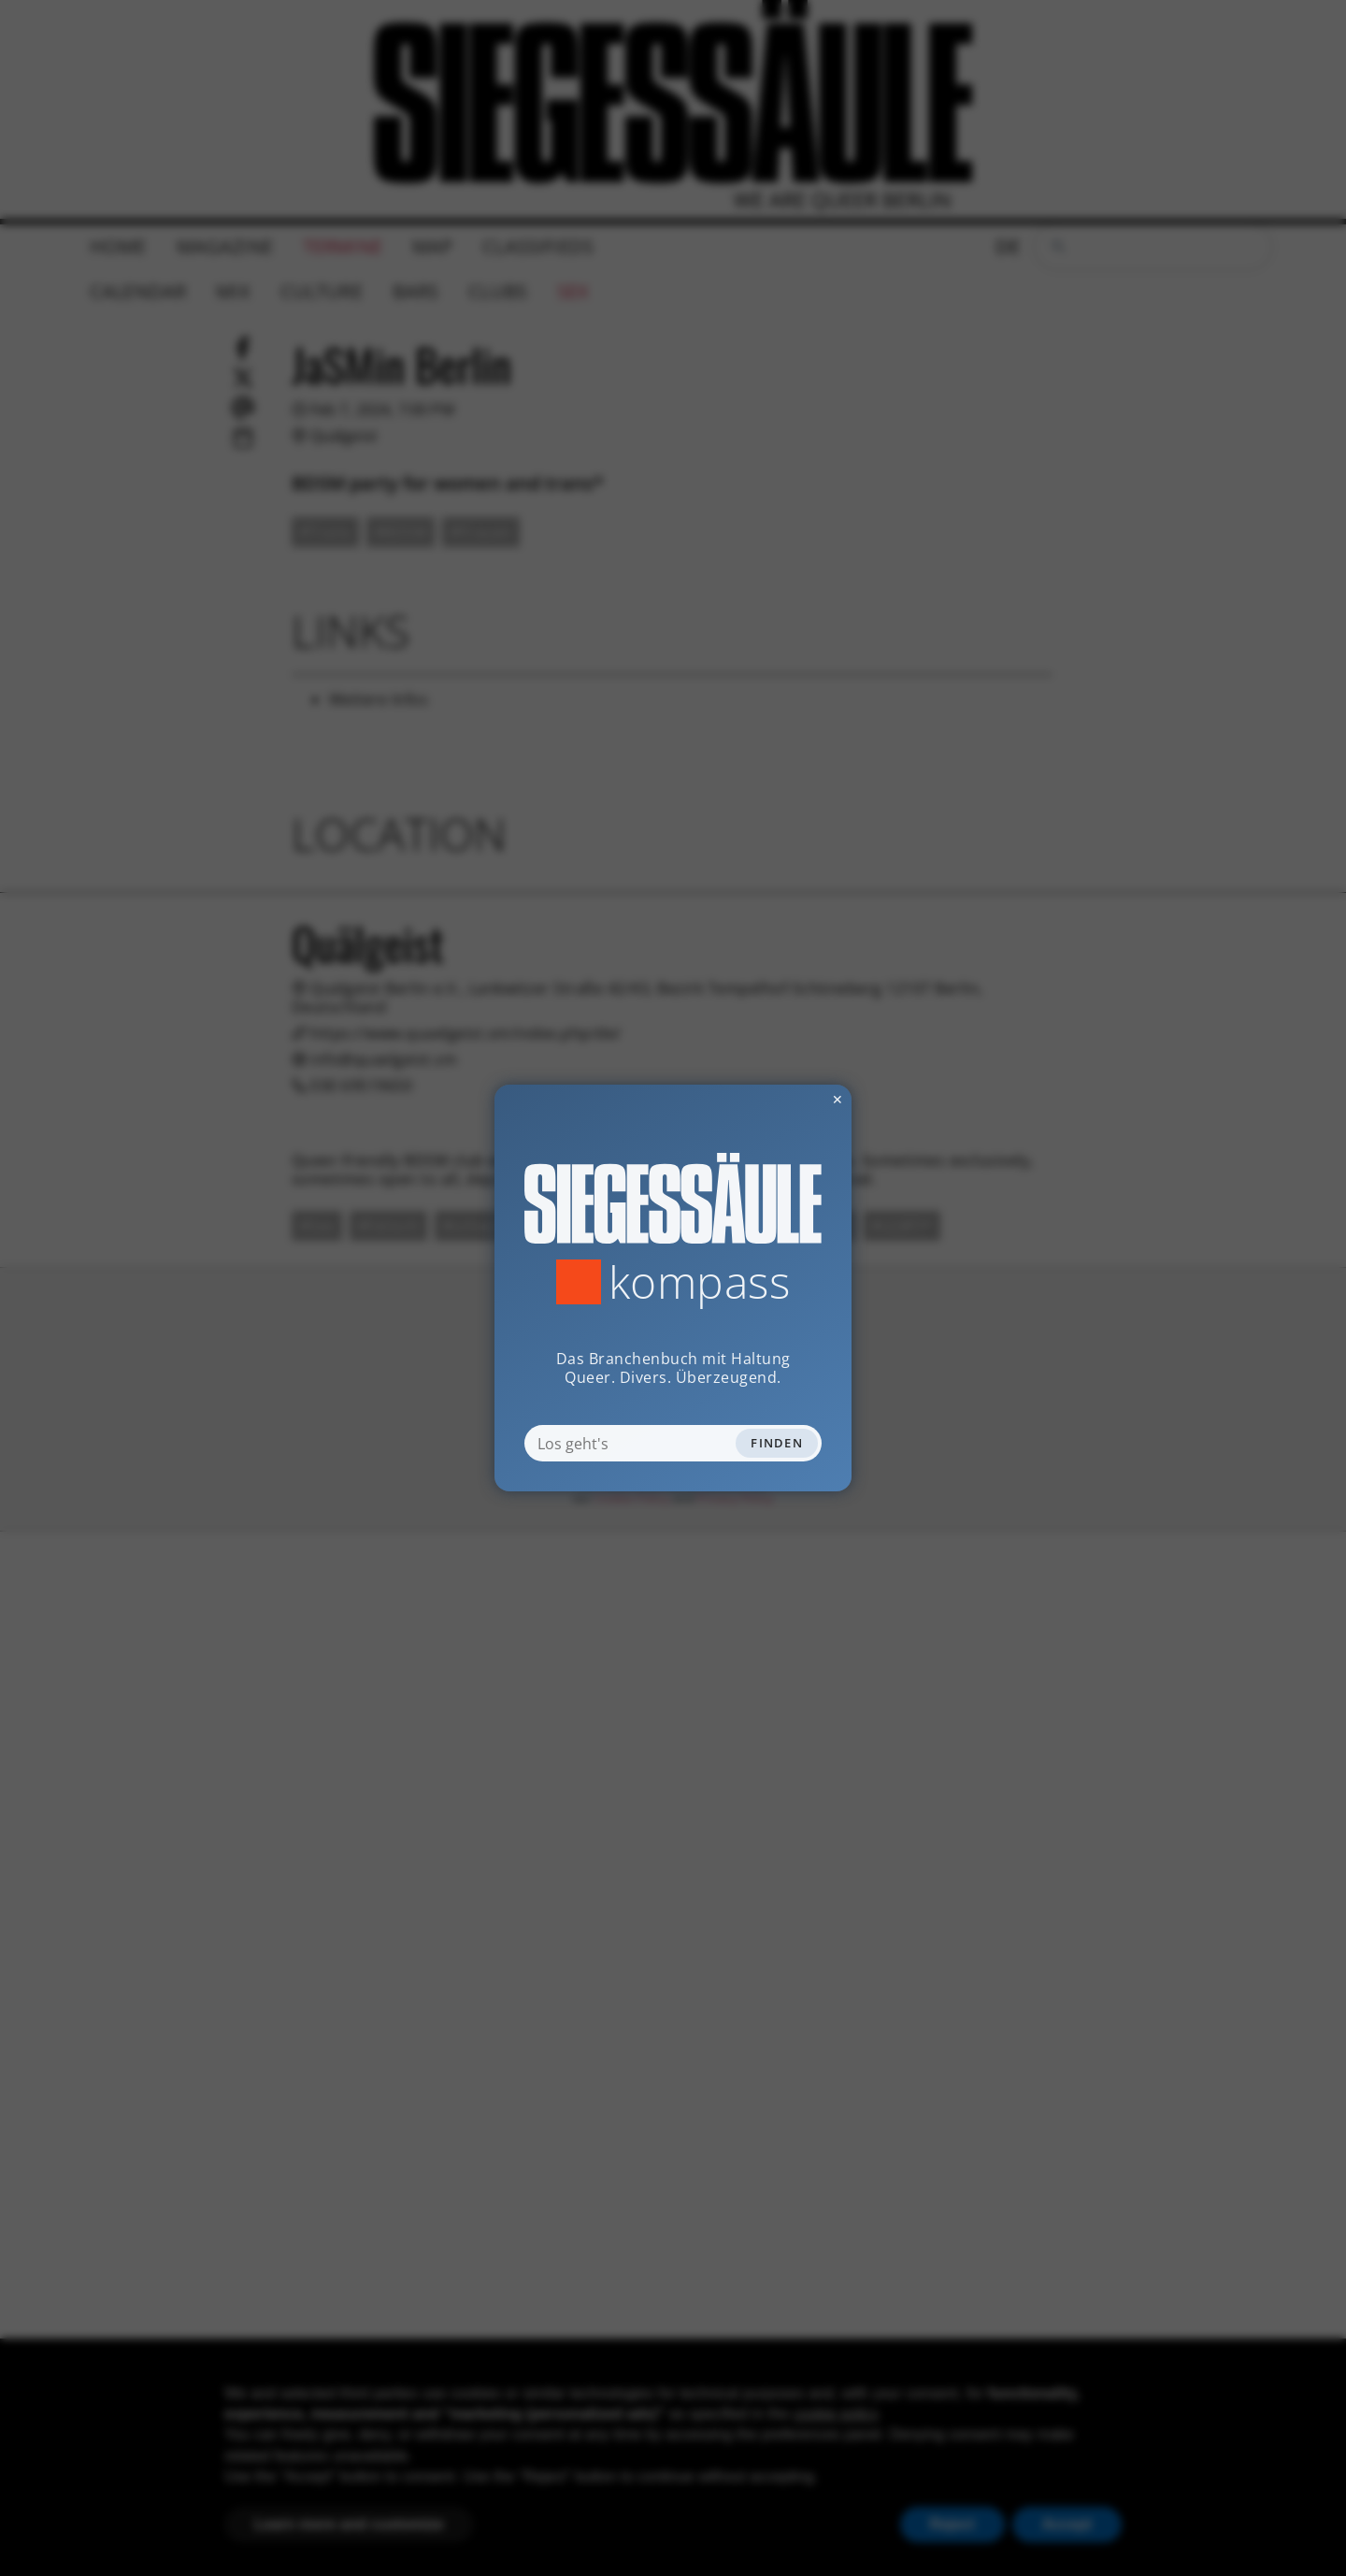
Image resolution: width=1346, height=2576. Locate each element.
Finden (777, 1442)
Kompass (700, 1282)
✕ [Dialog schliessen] (791, 1099)
